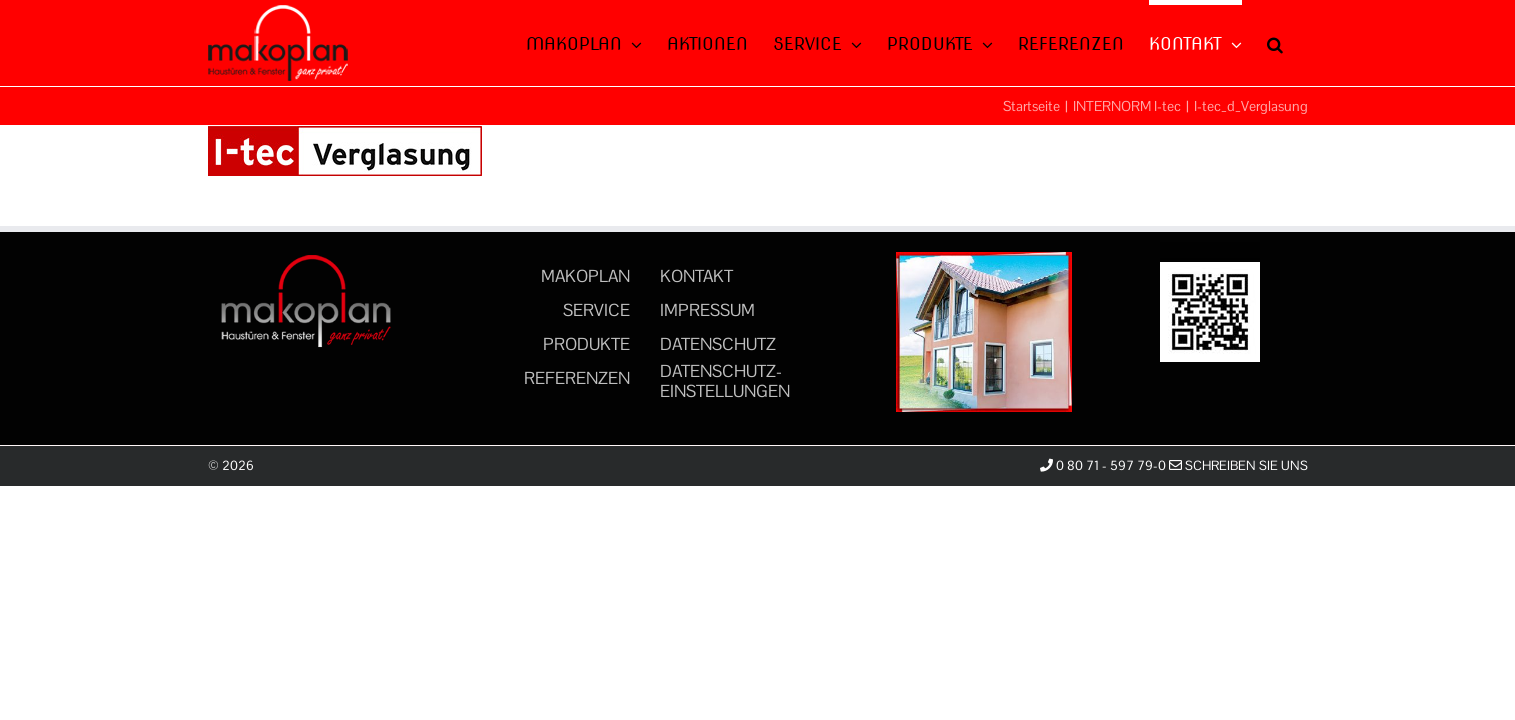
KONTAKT (696, 276)
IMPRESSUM (707, 310)
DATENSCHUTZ (718, 344)
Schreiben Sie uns (1238, 465)
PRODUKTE (586, 344)
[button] (1300, 42)
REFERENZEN (577, 378)
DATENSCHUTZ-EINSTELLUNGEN (725, 381)
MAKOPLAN (585, 276)
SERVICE (596, 310)
